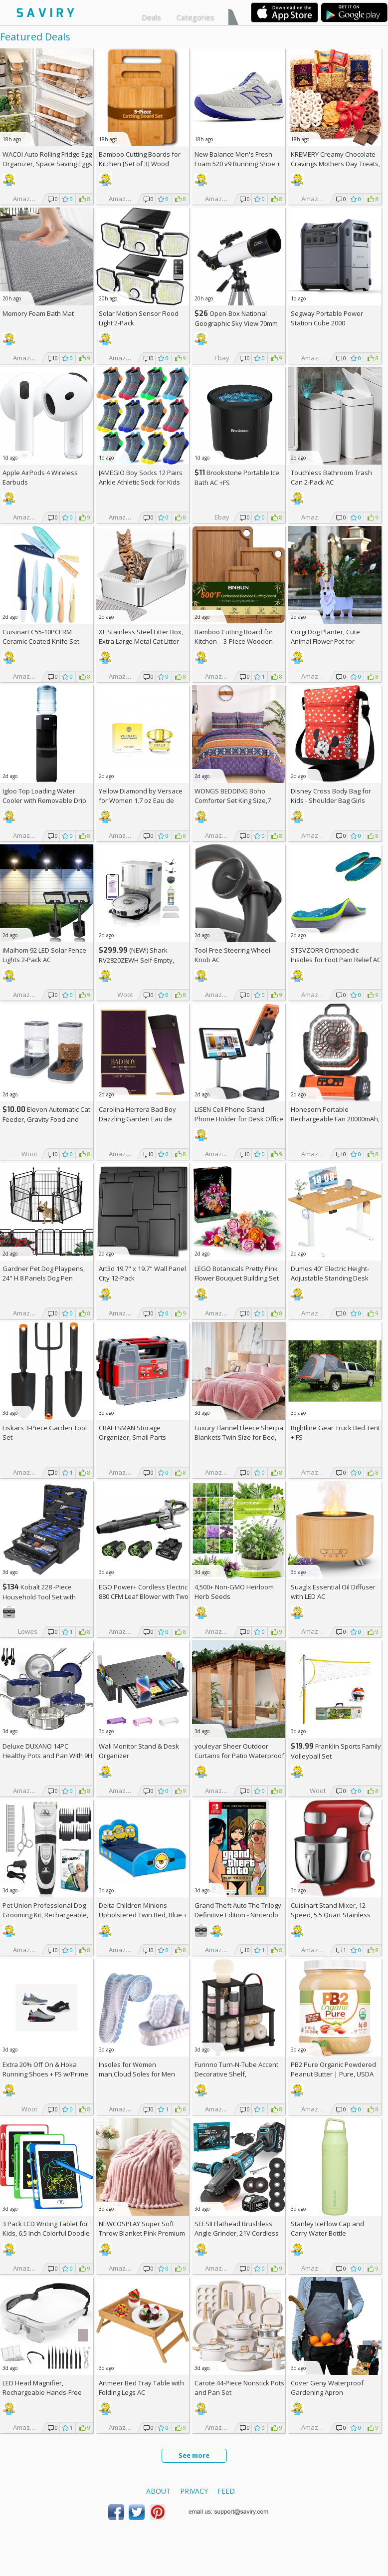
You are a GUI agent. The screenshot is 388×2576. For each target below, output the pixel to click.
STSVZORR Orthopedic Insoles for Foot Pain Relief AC (336, 955)
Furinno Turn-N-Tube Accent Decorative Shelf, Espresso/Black (236, 2074)
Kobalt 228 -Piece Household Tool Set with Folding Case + (39, 1596)
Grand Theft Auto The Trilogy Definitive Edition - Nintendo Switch (237, 1915)
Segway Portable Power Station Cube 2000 (327, 318)
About (158, 2491)
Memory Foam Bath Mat (38, 313)
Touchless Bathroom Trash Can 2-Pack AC (331, 477)
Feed (226, 2491)
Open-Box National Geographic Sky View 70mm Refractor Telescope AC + (236, 323)
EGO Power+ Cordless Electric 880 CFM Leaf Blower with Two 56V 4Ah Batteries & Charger (144, 1596)
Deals (151, 17)
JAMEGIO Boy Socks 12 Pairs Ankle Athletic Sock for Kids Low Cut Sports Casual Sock (141, 482)
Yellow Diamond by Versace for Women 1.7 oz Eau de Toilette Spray (141, 800)
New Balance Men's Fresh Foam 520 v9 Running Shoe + (237, 164)
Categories (195, 17)
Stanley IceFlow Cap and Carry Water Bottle (327, 2228)
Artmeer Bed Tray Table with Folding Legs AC (141, 2387)
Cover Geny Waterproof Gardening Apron (327, 2387)
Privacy (194, 2491)
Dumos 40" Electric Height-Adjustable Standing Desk (330, 1273)
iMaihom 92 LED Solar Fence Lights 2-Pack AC (44, 955)
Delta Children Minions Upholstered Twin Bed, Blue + (143, 1915)
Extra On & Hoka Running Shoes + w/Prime (45, 2069)
